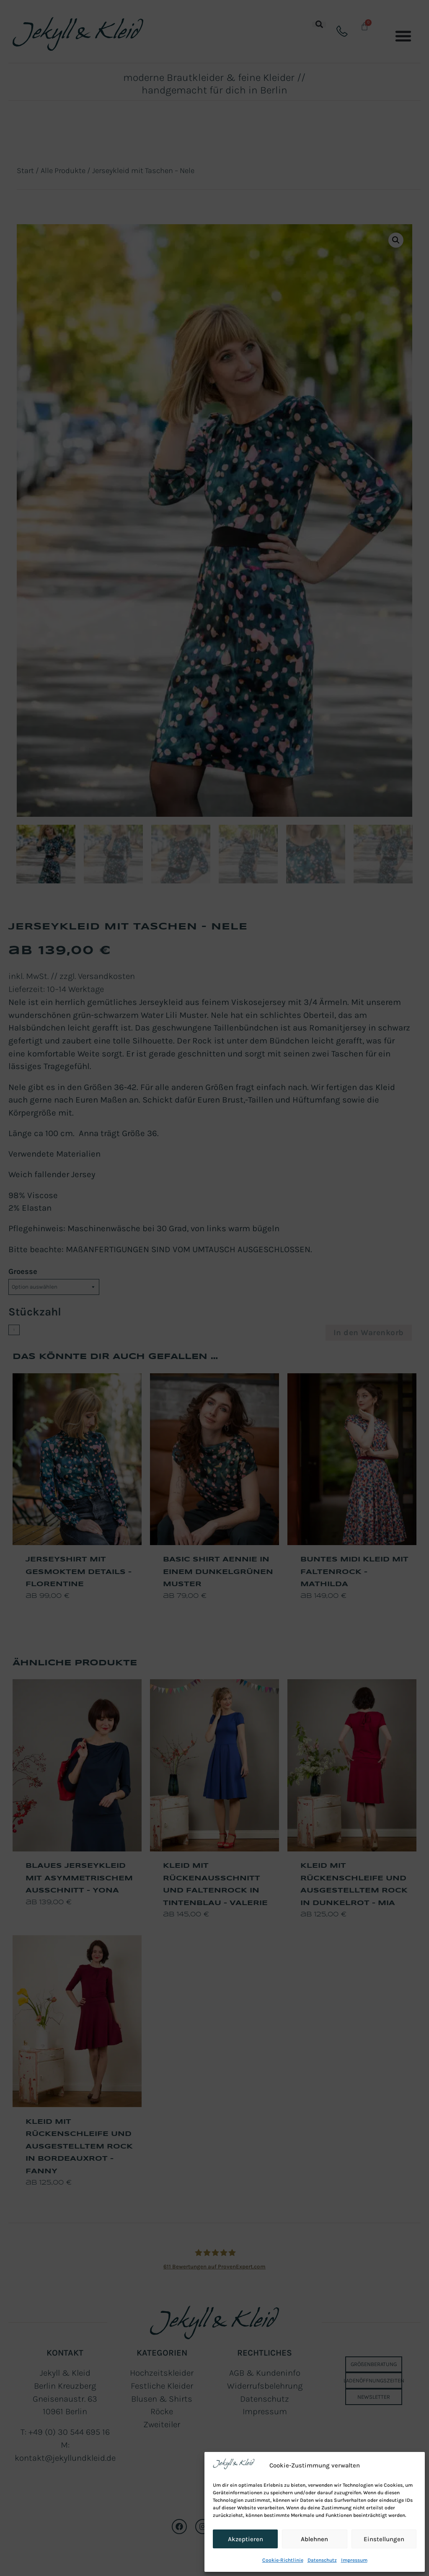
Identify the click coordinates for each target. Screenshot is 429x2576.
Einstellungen (384, 2539)
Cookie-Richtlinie (282, 2560)
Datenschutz (322, 2560)
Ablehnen (314, 2539)
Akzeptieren (245, 2539)
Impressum (354, 2560)
